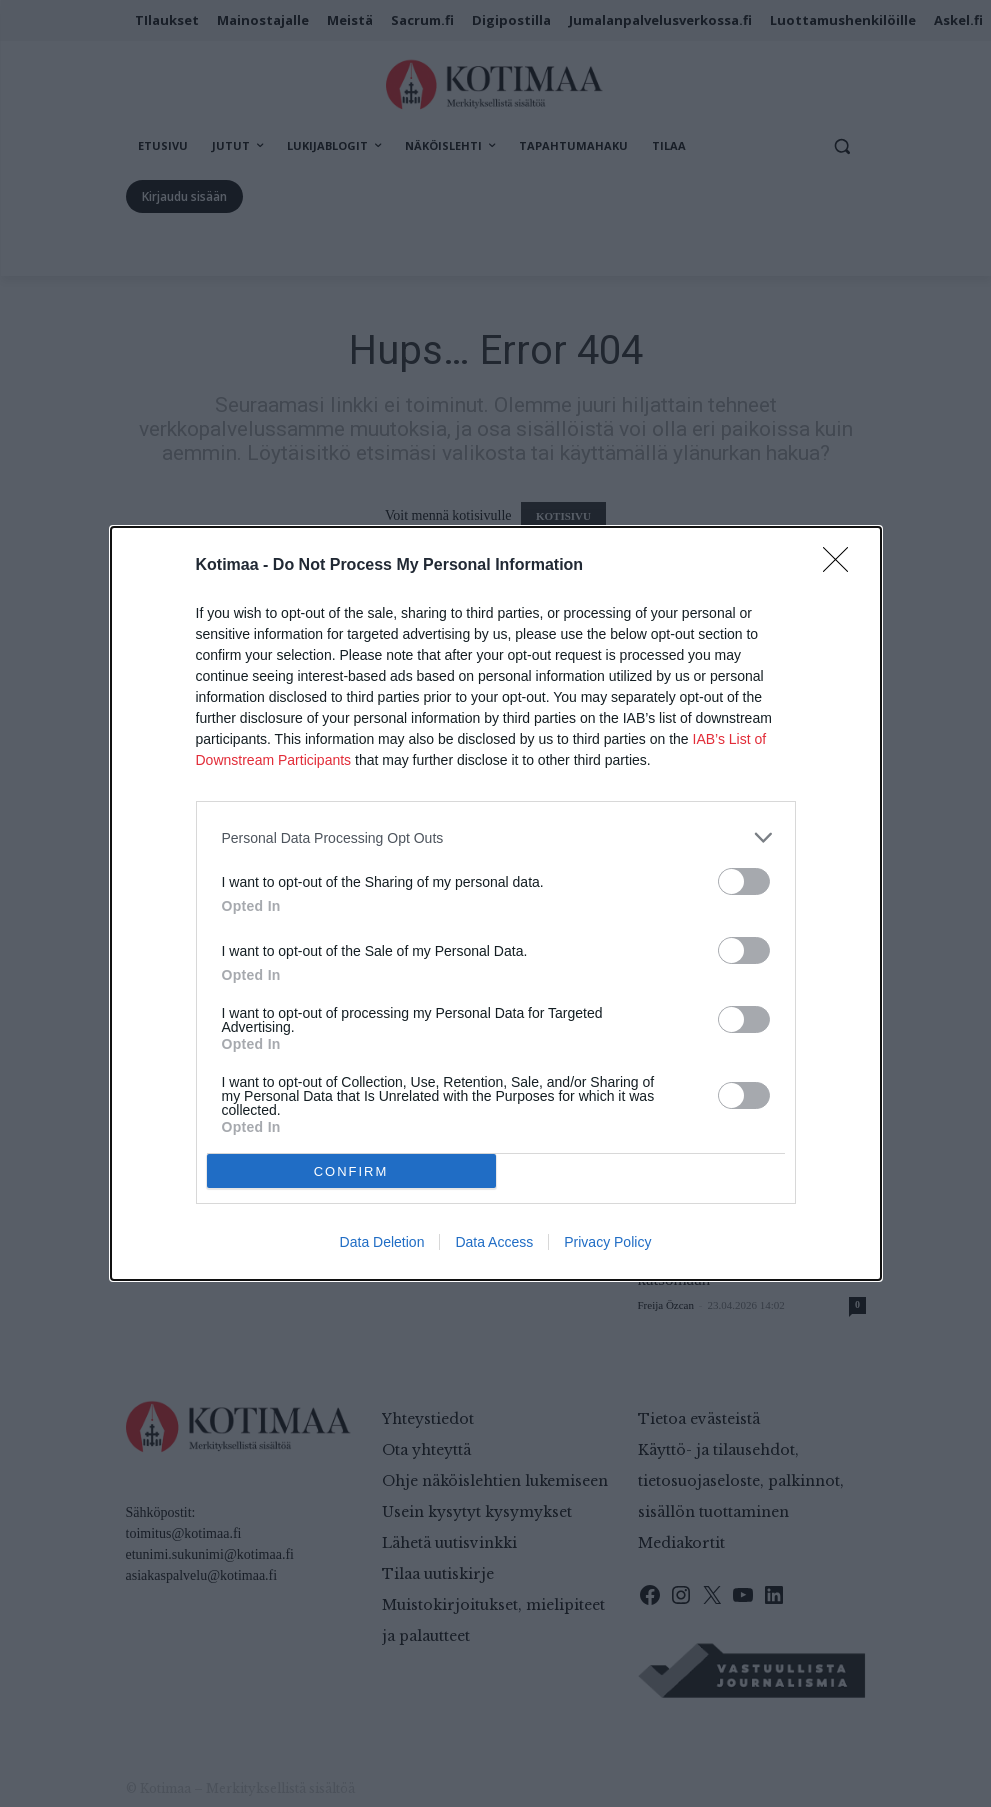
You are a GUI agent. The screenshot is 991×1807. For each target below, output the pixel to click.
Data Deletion (382, 1242)
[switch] (744, 881)
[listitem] (496, 837)
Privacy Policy (607, 1242)
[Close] (842, 566)
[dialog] (496, 903)
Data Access (494, 1242)
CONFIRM (351, 1171)
